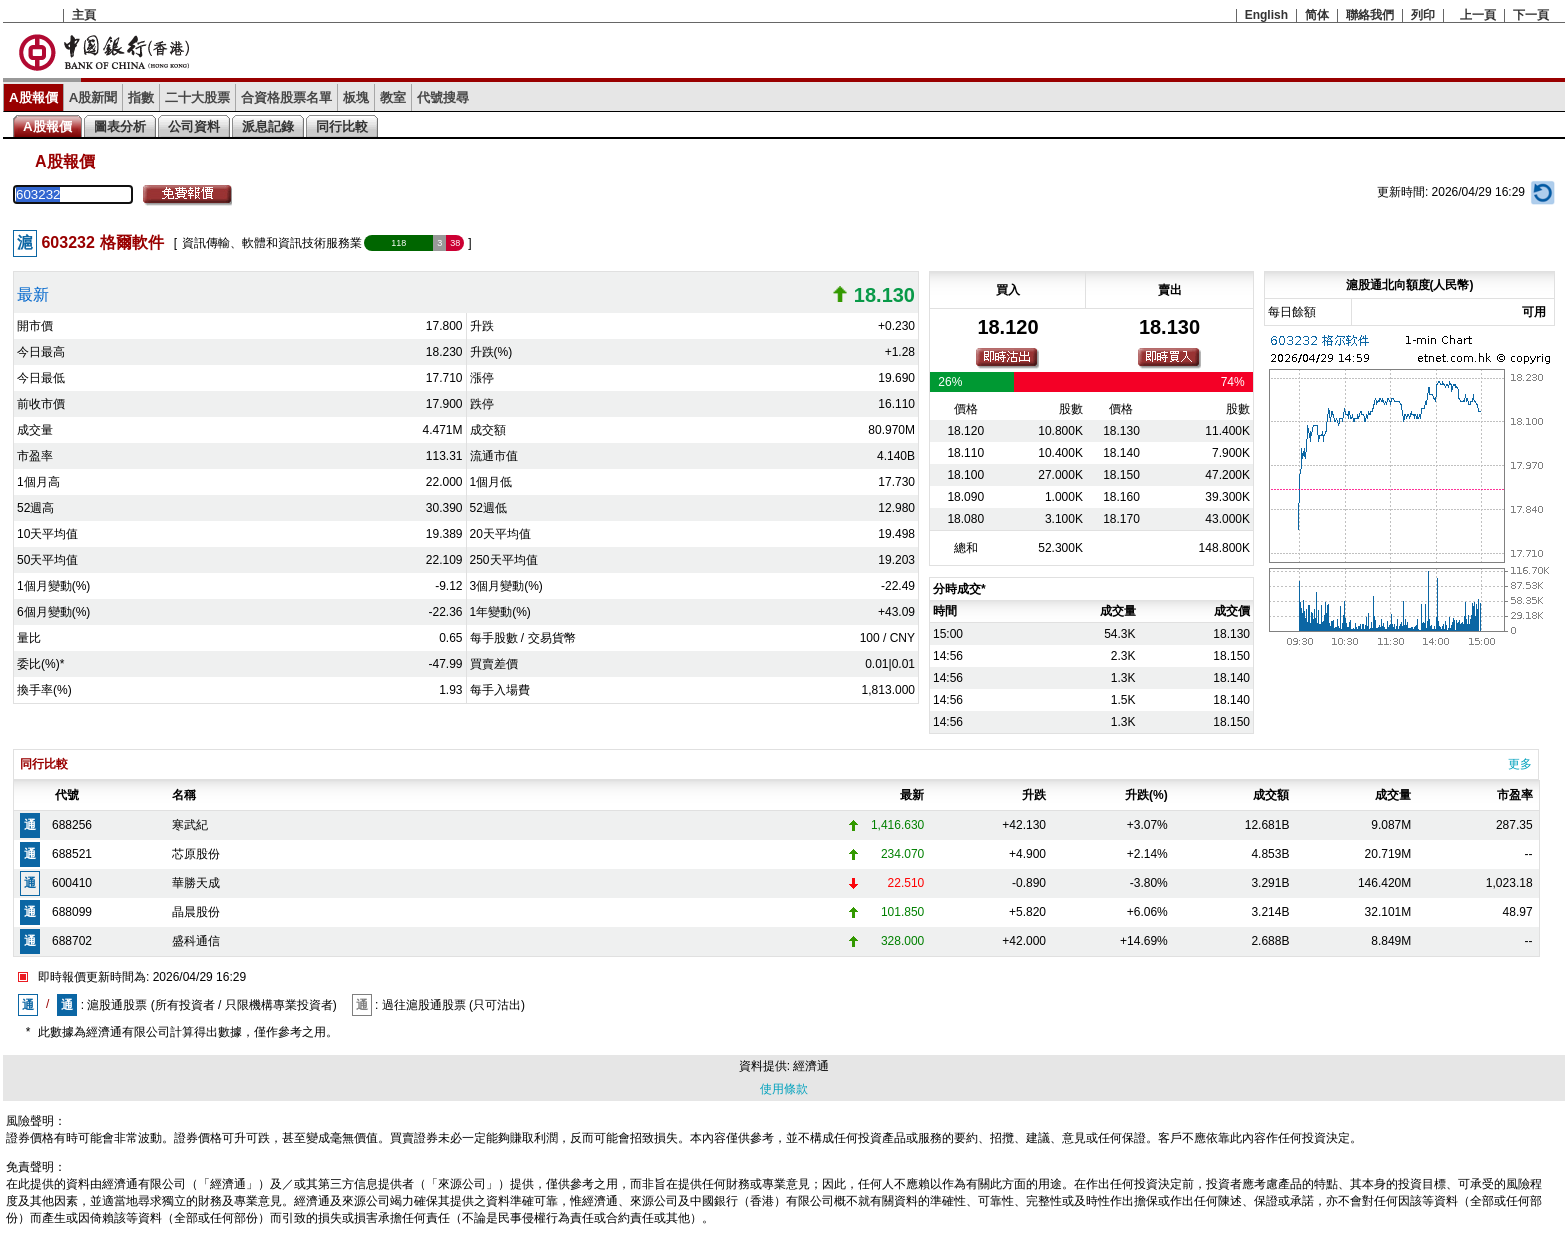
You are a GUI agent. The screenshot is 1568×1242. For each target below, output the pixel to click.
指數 (141, 97)
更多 (1520, 764)
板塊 (356, 97)
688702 (72, 941)
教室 (393, 97)
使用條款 (784, 1089)
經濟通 (811, 1066)
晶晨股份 (196, 912)
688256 (72, 825)
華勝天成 (196, 883)
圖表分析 (120, 126)
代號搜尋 (443, 97)
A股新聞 (93, 97)
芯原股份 (196, 854)
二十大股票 (197, 97)
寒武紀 (190, 825)
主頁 (84, 15)
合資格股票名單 (286, 97)
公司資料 (194, 126)
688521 (72, 854)
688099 (72, 912)
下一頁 (1531, 15)
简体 (1317, 15)
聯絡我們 (1370, 15)
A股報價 (33, 97)
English (1266, 15)
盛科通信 (196, 941)
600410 (72, 883)
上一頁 (1478, 15)
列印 (1423, 15)
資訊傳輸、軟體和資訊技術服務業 (272, 243)
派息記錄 (268, 126)
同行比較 (342, 126)
